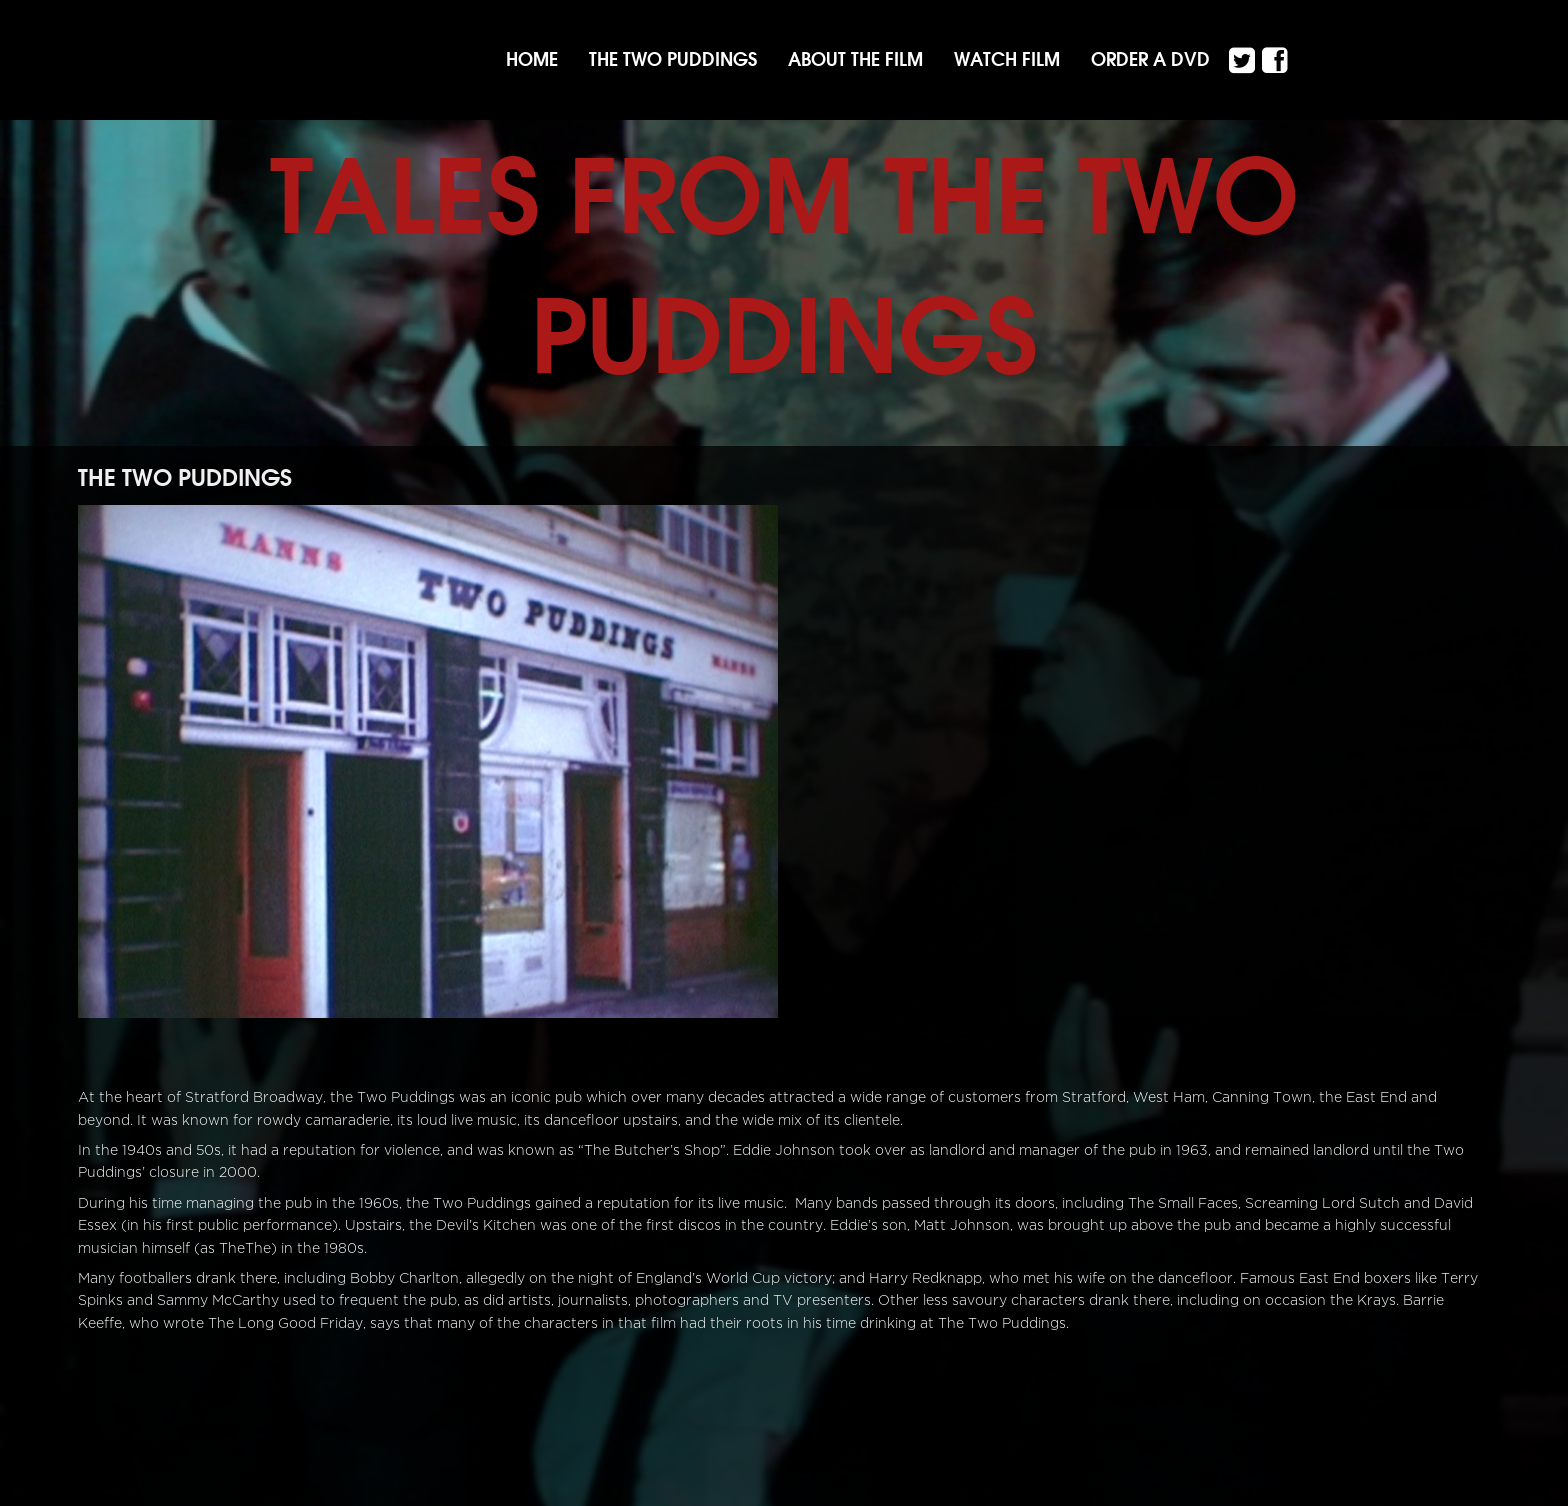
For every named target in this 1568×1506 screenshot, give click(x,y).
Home (532, 59)
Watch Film (1007, 59)
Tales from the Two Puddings (784, 265)
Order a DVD (1150, 59)
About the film (855, 59)
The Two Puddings (673, 59)
